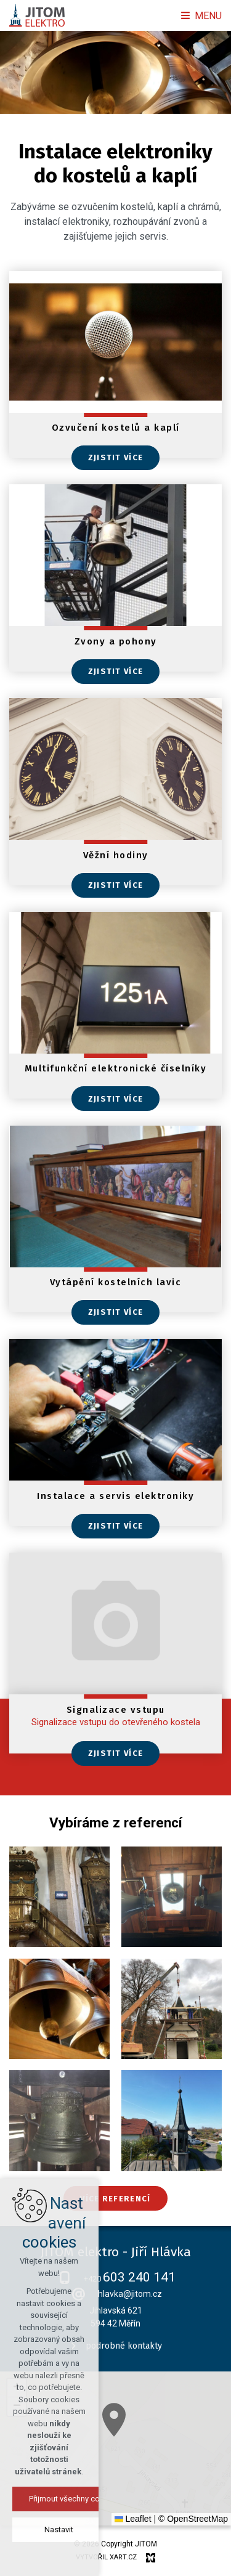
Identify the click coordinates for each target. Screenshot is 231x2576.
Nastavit (115, 2529)
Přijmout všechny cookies (115, 2498)
